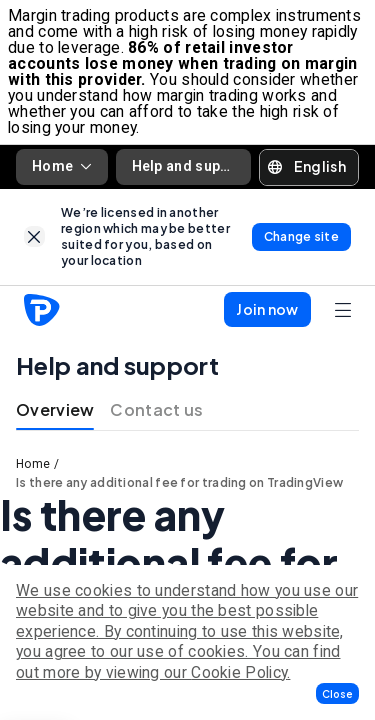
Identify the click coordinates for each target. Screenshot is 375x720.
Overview (55, 409)
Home (62, 166)
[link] (34, 236)
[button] (337, 693)
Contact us (156, 409)
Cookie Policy (239, 672)
